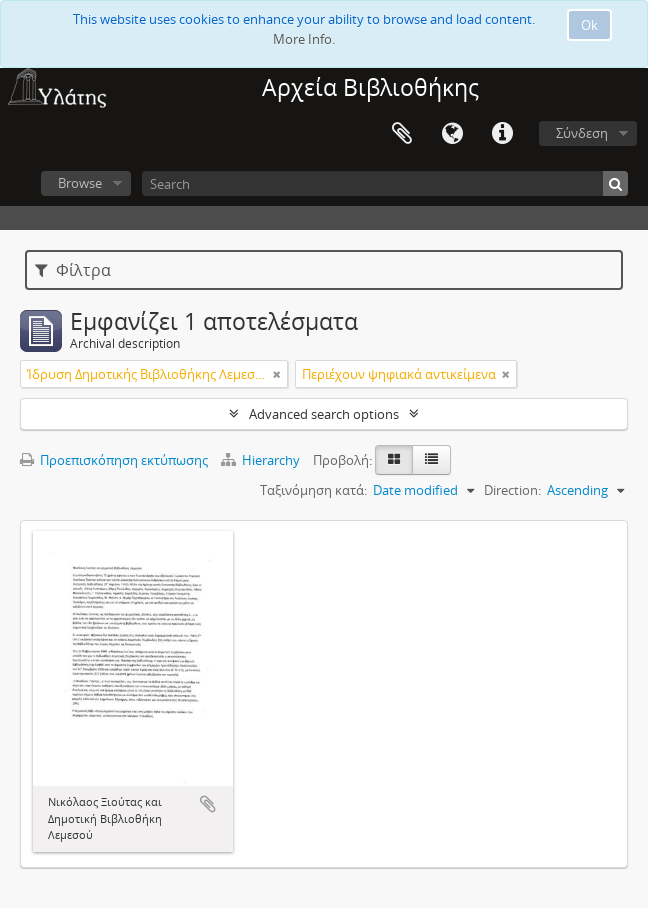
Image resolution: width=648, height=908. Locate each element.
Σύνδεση (582, 133)
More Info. (304, 39)
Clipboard (402, 134)
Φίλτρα (73, 270)
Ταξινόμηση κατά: (313, 490)
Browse (80, 183)
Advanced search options (324, 414)
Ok (589, 25)
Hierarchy (262, 460)
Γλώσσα (452, 134)
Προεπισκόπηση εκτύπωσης (114, 460)
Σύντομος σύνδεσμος (502, 134)
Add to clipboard (208, 804)
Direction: (512, 490)
